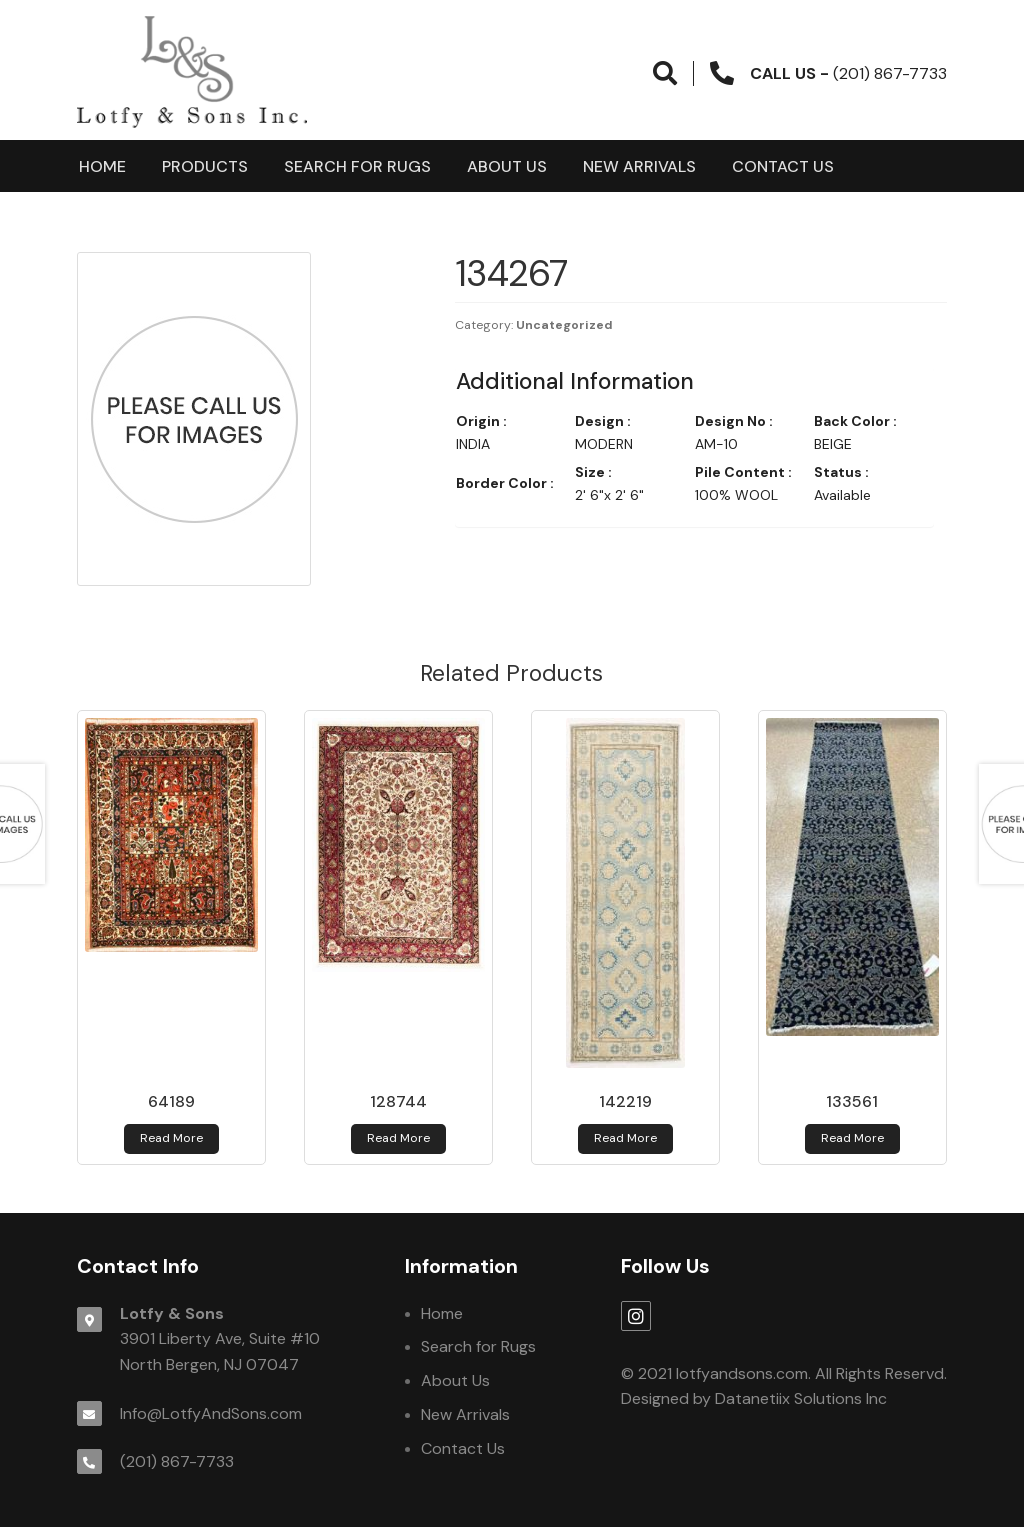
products (205, 166)
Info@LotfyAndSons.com (211, 1413)
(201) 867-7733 (177, 1461)
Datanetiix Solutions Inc (801, 1398)
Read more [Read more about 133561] (852, 1138)
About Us (507, 166)
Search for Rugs (357, 166)
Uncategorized (564, 325)
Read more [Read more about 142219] (625, 1138)
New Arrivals (639, 166)
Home (102, 166)
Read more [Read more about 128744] (398, 1138)
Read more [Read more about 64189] (171, 1138)
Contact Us (783, 166)
